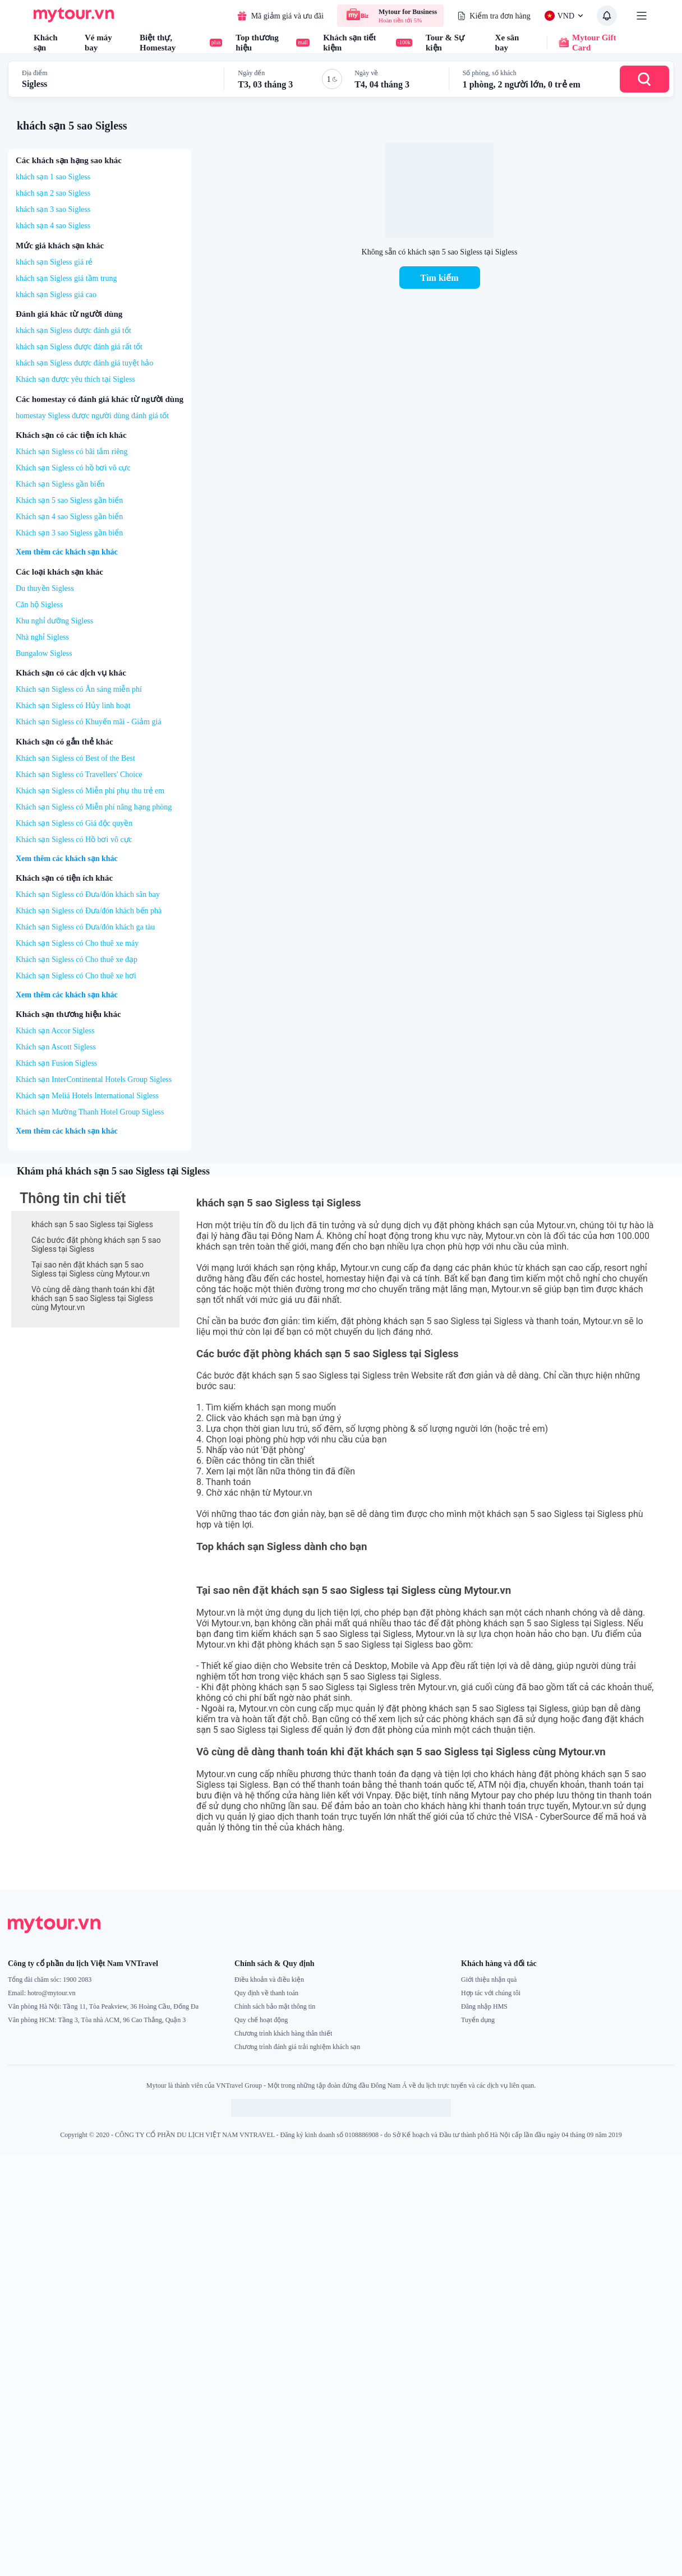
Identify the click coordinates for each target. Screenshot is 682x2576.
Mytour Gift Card (581, 42)
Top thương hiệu (273, 42)
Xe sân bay (507, 42)
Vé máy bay (98, 42)
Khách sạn (46, 42)
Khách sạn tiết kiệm (367, 42)
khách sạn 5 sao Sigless (72, 125)
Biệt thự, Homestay (181, 42)
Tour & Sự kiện (445, 42)
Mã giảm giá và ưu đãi (280, 16)
